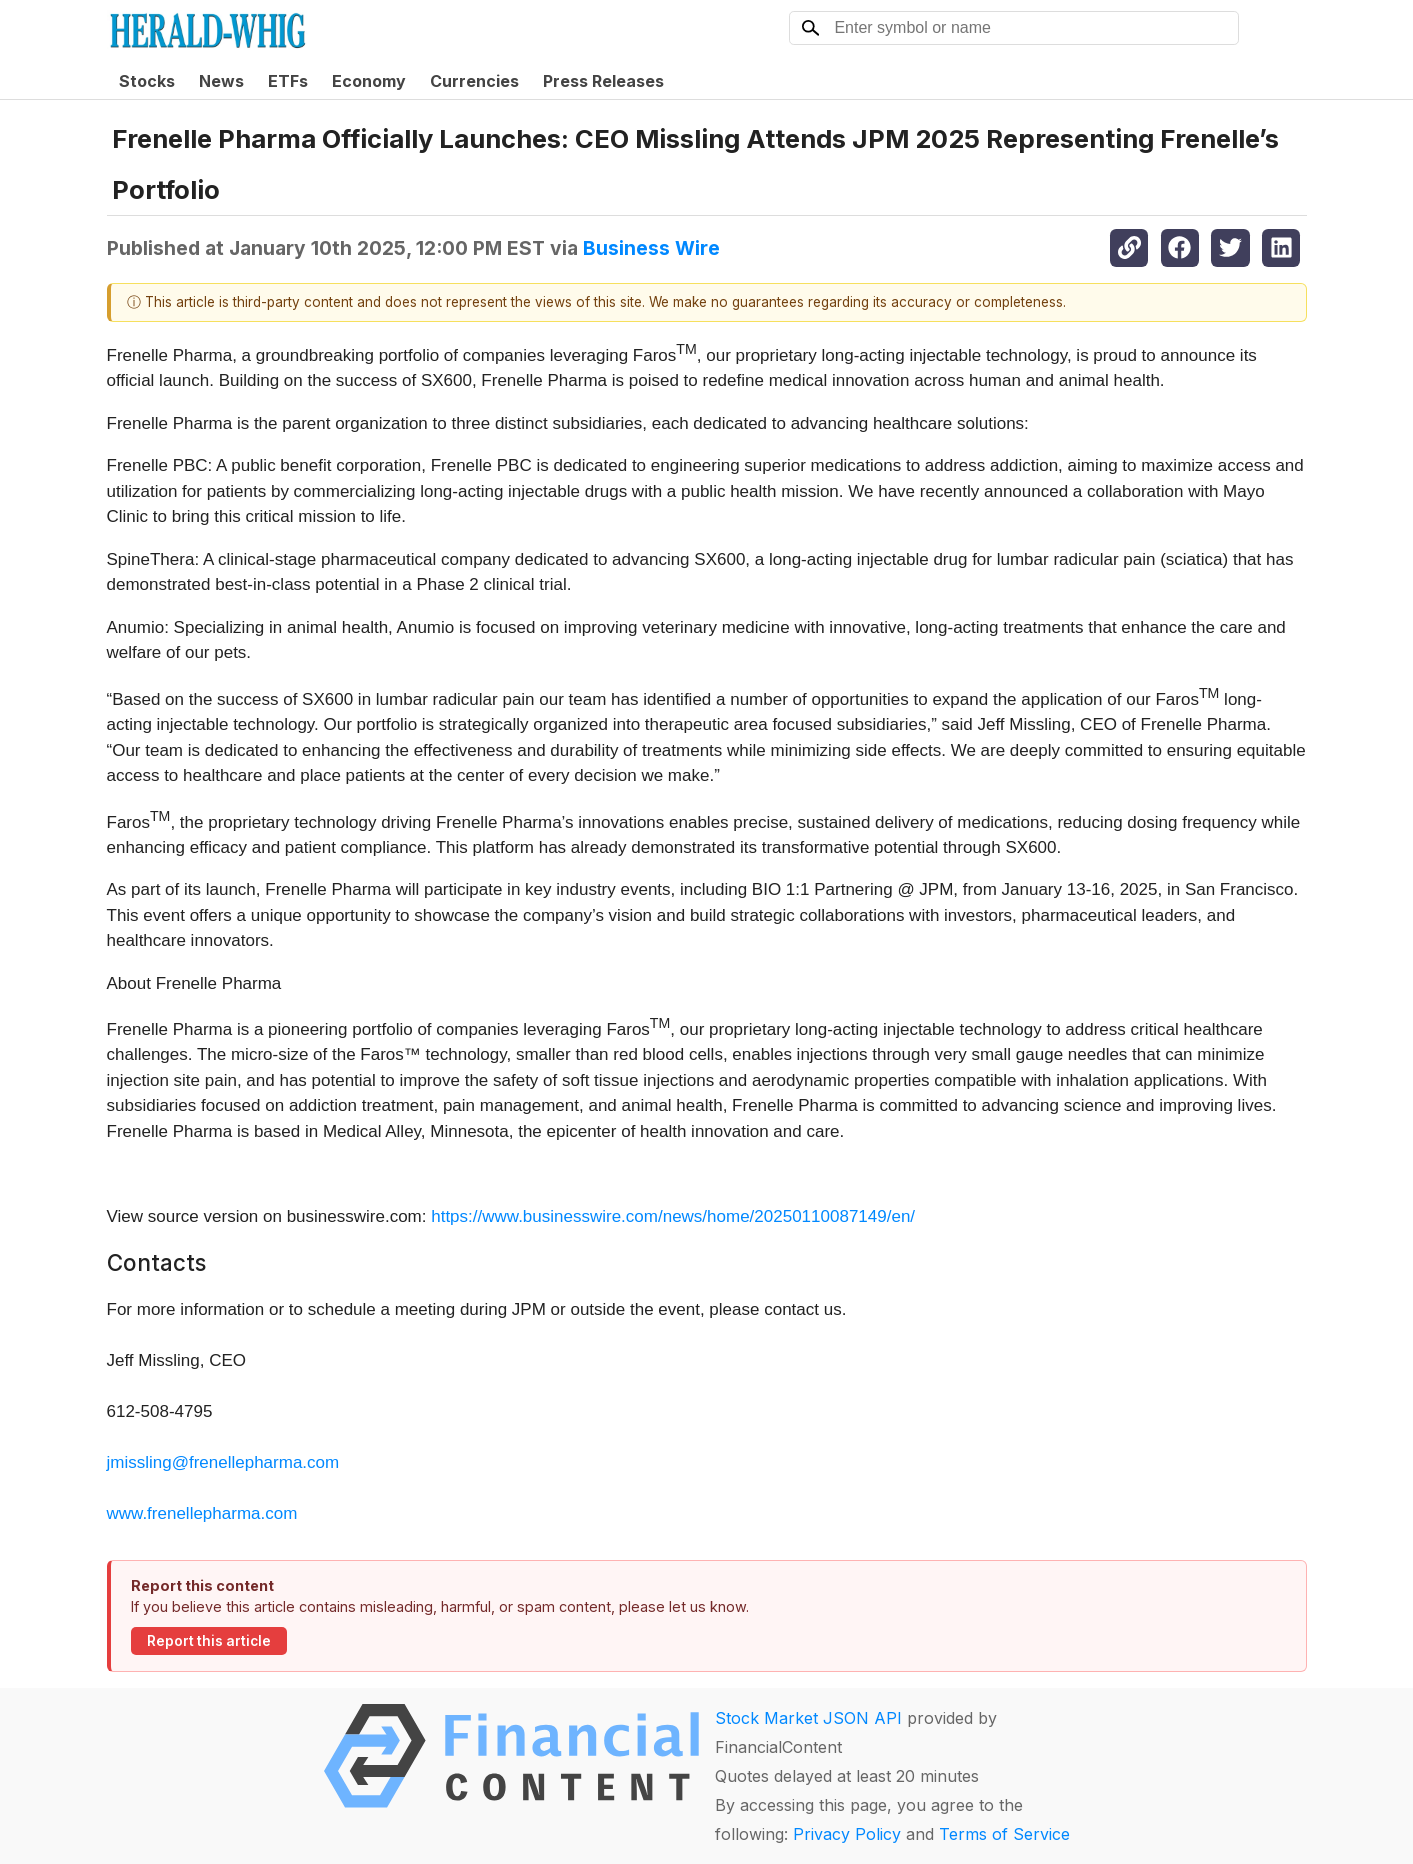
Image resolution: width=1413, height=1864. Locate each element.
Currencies (474, 81)
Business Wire (651, 248)
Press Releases (603, 81)
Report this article (209, 1641)
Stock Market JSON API (808, 1718)
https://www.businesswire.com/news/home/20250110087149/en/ (673, 1216)
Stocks (147, 81)
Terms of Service (1004, 1834)
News (221, 81)
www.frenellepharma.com (202, 1513)
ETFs (288, 81)
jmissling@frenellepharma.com (223, 1462)
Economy (369, 81)
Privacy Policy (847, 1834)
